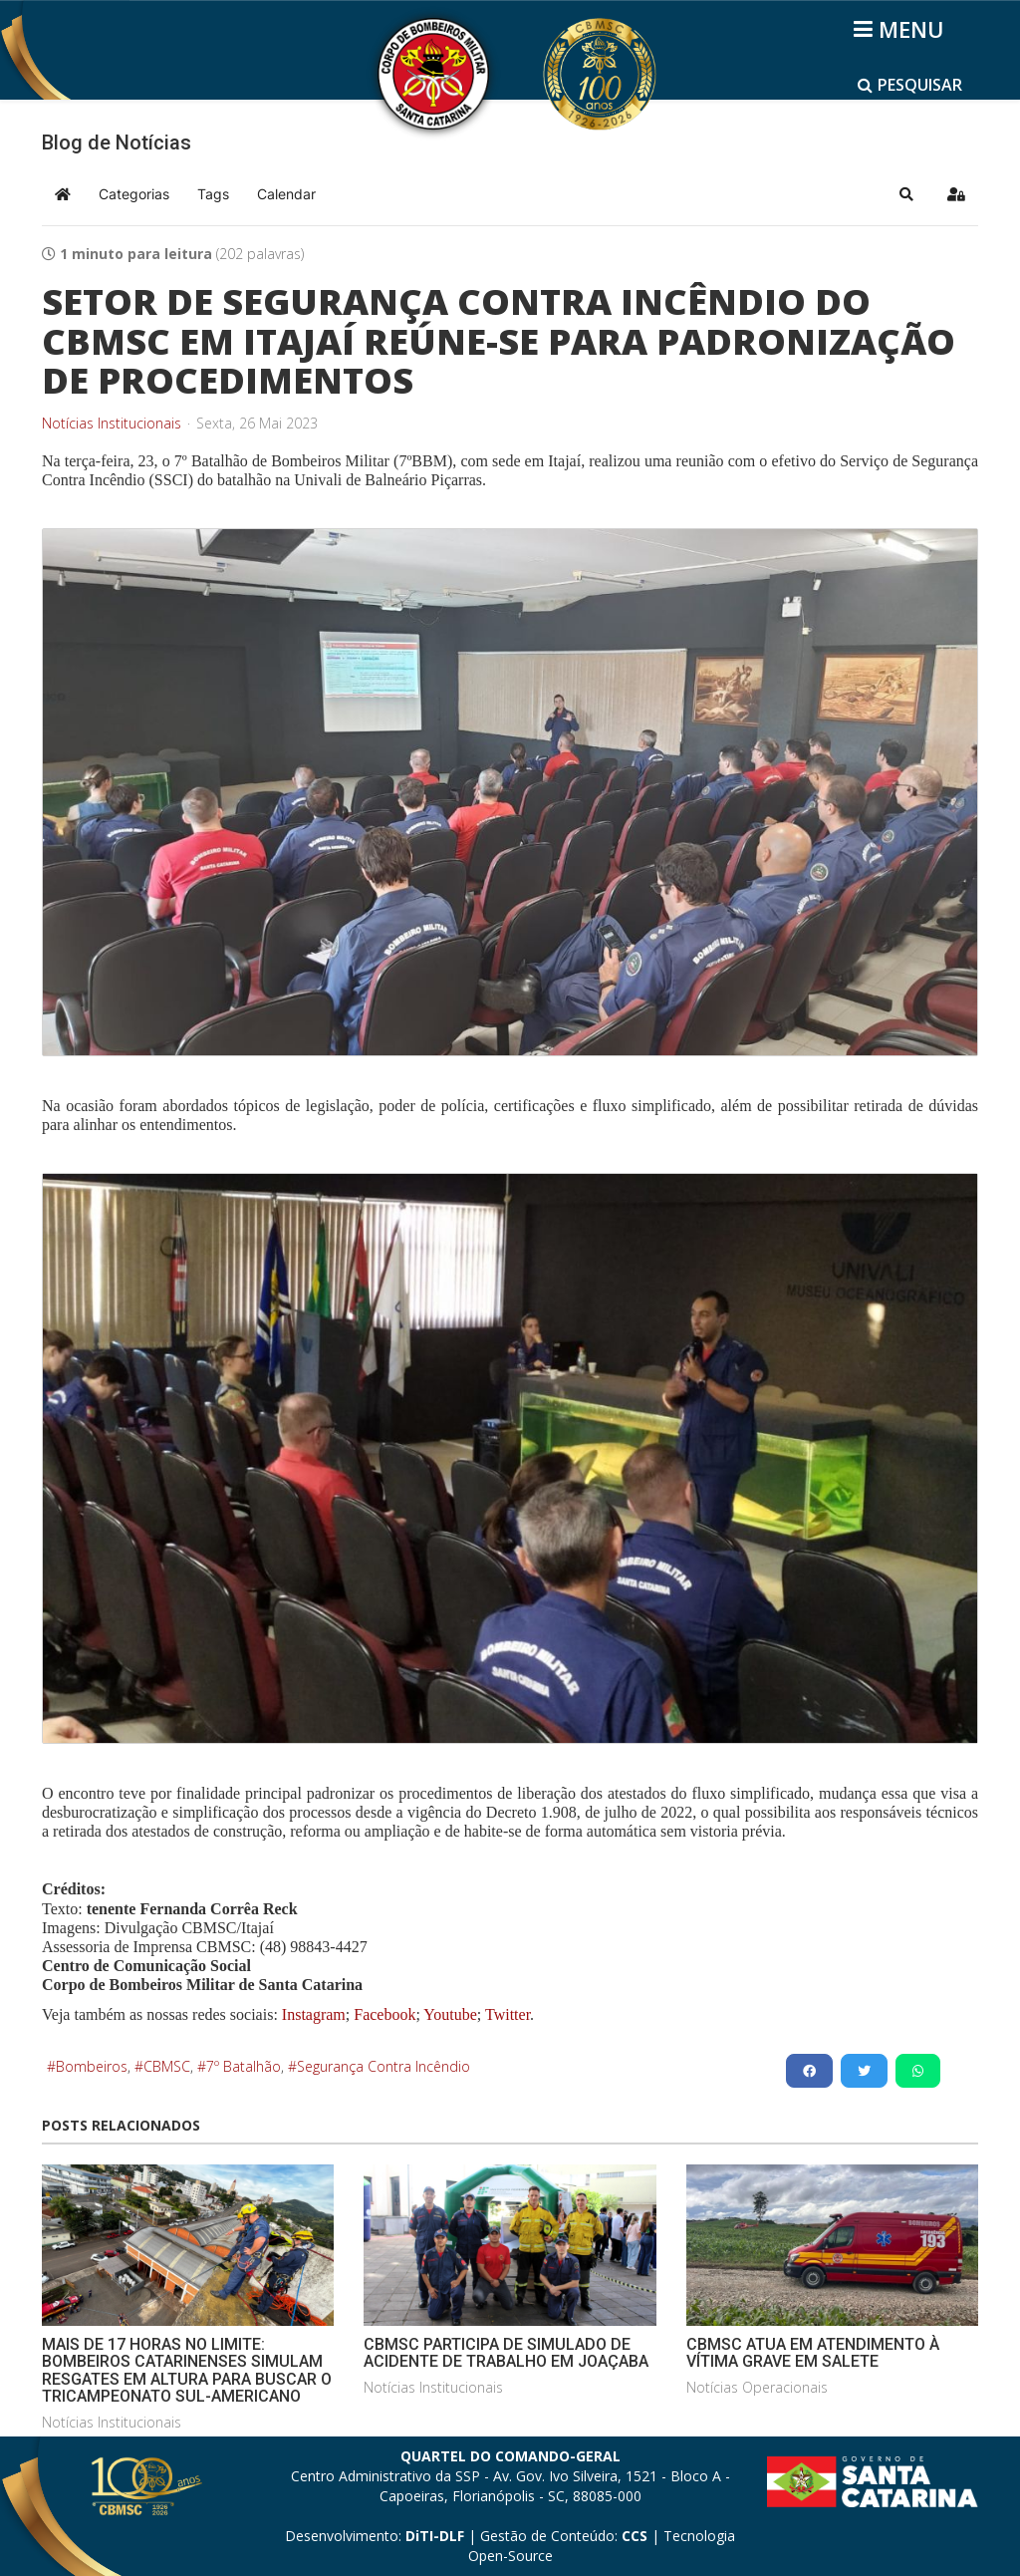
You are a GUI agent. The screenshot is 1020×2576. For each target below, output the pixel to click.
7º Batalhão (243, 2066)
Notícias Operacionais (757, 2387)
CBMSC (166, 2066)
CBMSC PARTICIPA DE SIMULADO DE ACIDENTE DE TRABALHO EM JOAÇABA (506, 2353)
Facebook (384, 2014)
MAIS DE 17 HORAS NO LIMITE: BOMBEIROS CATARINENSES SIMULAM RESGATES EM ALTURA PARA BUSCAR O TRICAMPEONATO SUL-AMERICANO (187, 2371)
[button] (906, 194)
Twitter (507, 2014)
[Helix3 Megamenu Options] (902, 29)
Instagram (314, 2014)
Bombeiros (92, 2066)
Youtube (448, 2014)
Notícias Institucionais (111, 423)
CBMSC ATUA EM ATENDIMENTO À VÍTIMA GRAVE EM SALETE (812, 2353)
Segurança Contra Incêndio (383, 2066)
